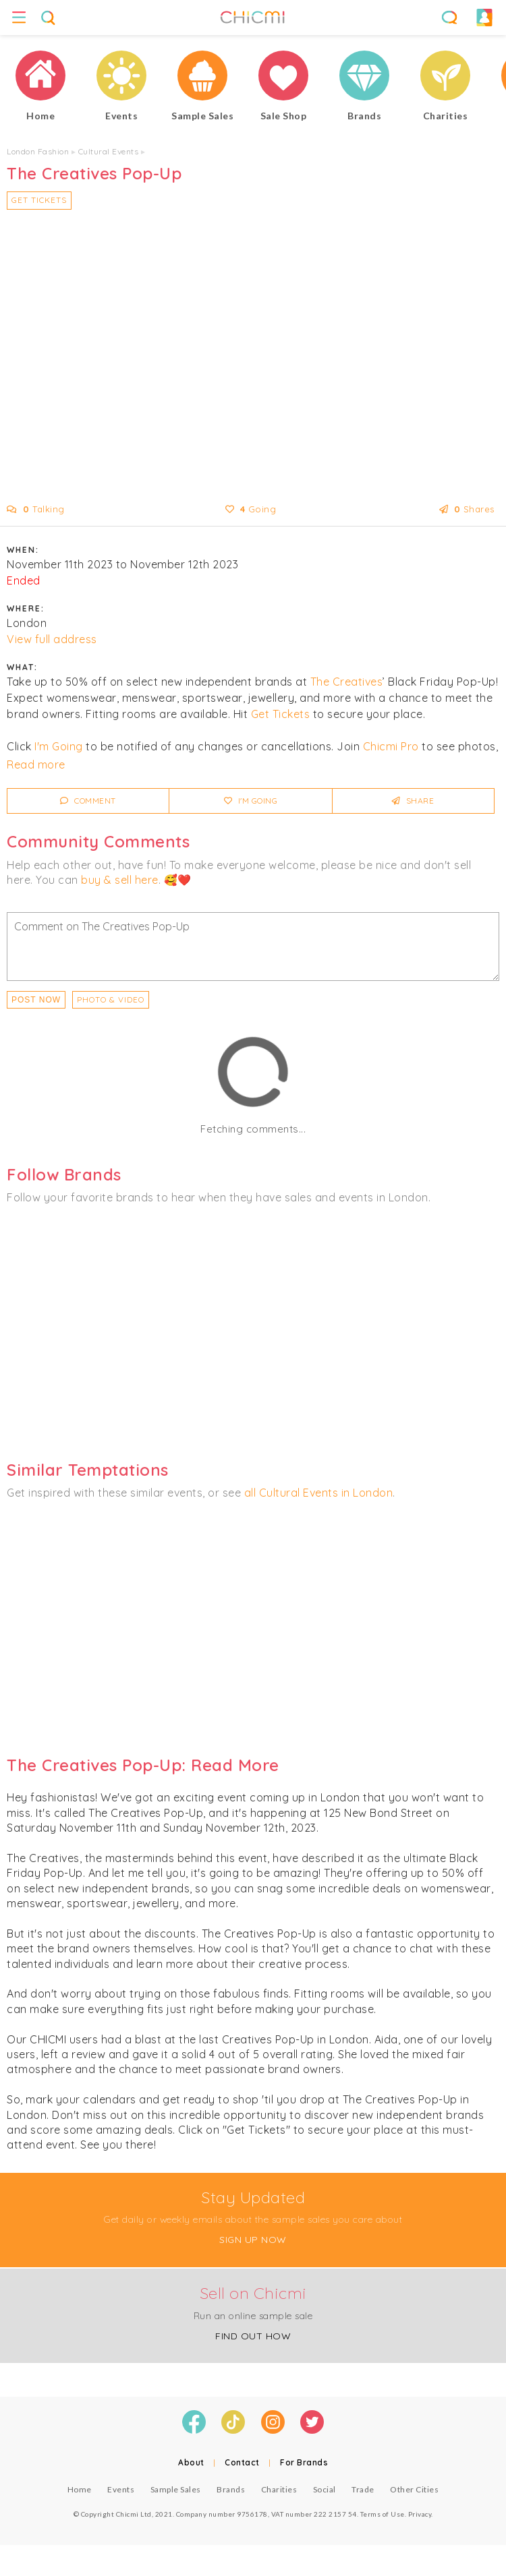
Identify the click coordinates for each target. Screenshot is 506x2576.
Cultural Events (108, 151)
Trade (363, 2489)
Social (324, 2489)
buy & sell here (120, 880)
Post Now (36, 1000)
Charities (279, 2489)
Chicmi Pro (391, 746)
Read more (36, 764)
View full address (52, 639)
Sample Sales (175, 2489)
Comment (88, 801)
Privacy (420, 2514)
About (191, 2462)
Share (413, 801)
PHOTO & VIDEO (110, 999)
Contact (242, 2462)
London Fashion (38, 151)
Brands (231, 2489)
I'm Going (58, 746)
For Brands (304, 2462)
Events (120, 2489)
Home (79, 2489)
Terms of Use (382, 2514)
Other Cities (414, 2489)
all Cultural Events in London (318, 1492)
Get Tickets (39, 200)
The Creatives (346, 681)
